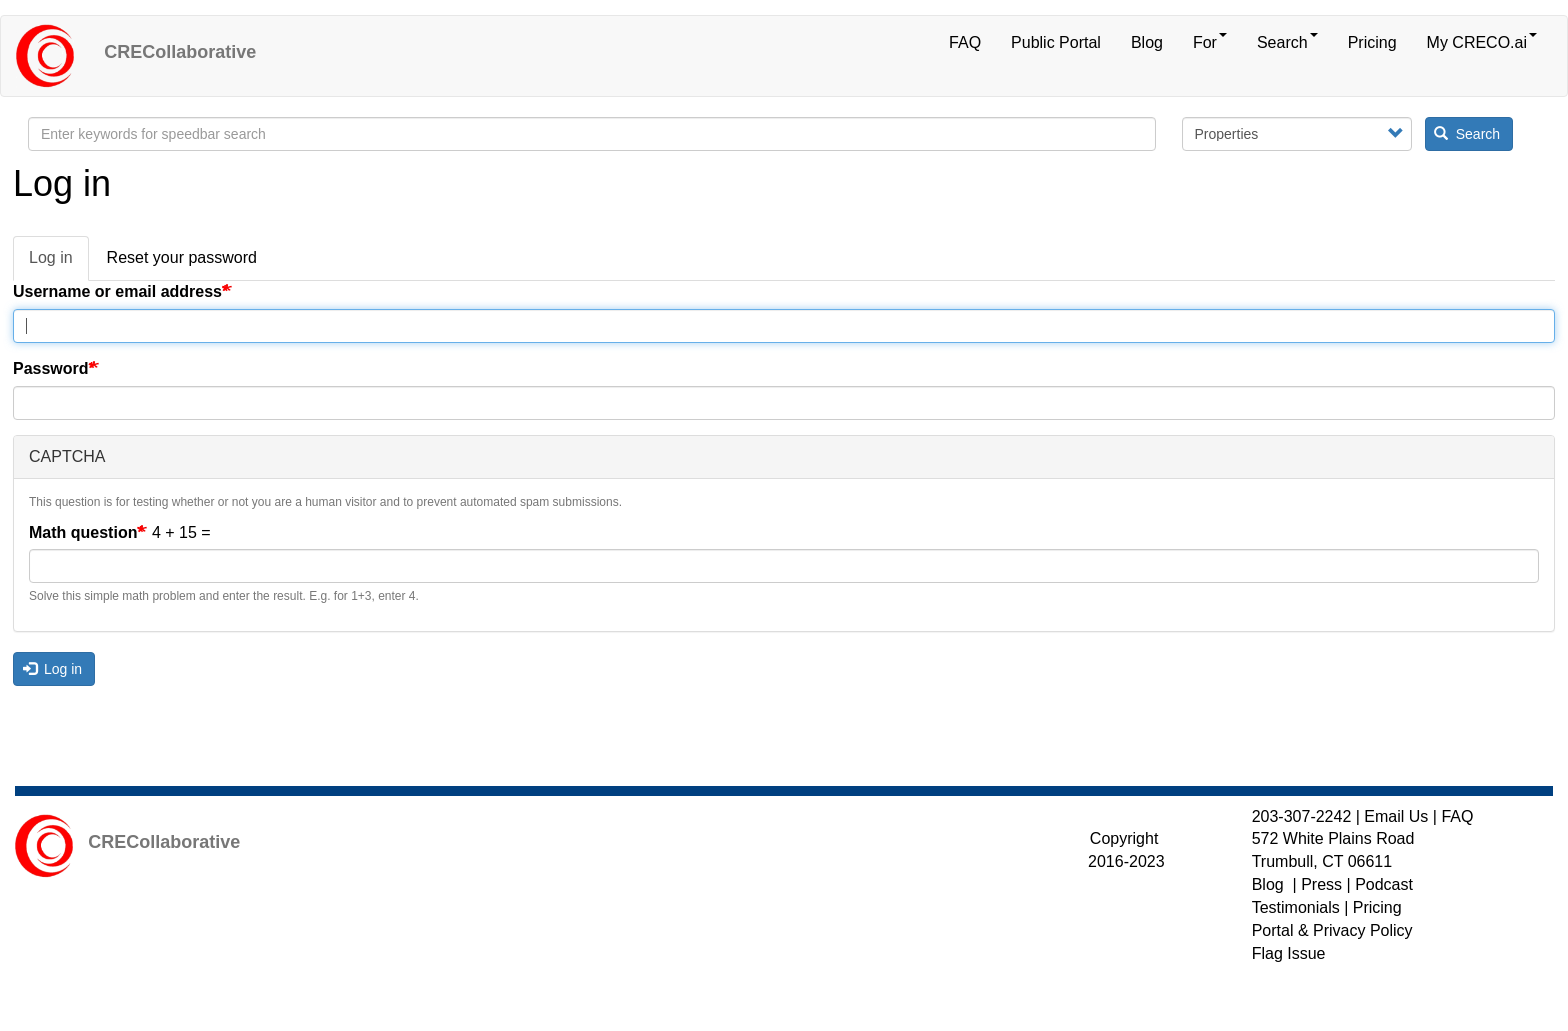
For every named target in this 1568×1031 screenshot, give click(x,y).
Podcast (1384, 884)
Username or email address (117, 291)
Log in (59, 264)
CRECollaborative (180, 52)
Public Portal (1056, 42)
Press (1321, 884)
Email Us (1396, 816)
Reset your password (182, 257)
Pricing (1372, 42)
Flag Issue (1289, 953)
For (1210, 42)
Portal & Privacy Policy (1332, 930)
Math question (83, 532)
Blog (1147, 42)
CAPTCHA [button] (67, 456)
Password (51, 368)
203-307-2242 (1302, 816)
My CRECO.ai (1482, 42)
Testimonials (1296, 907)
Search (1287, 42)
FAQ (965, 42)
